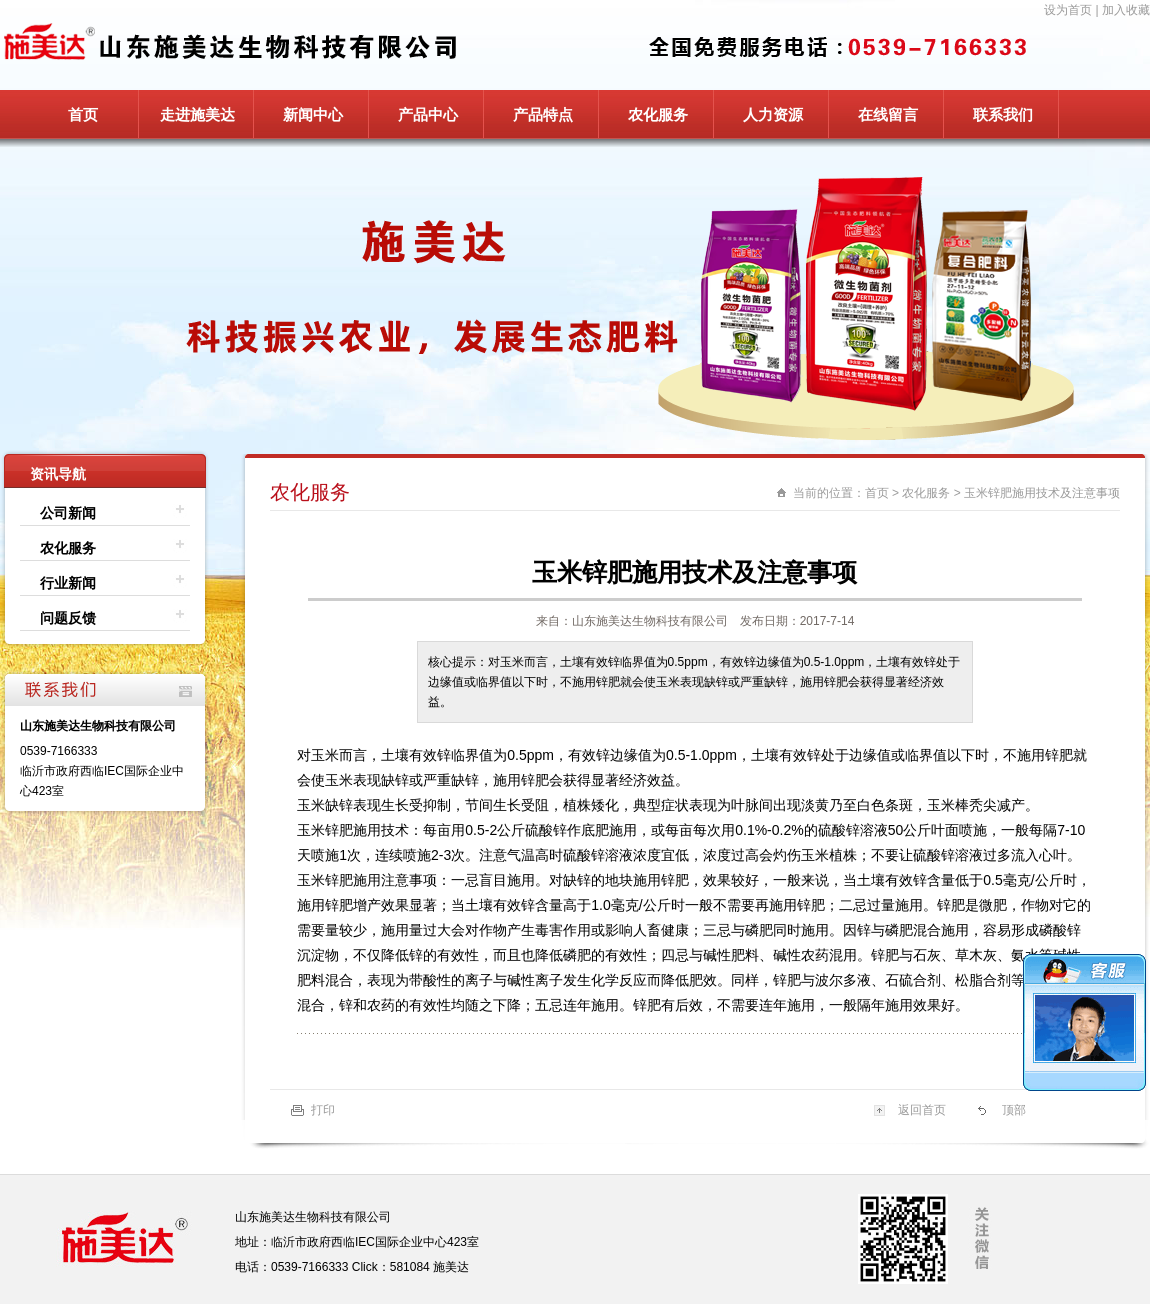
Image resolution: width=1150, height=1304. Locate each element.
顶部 (1014, 1110)
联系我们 (1003, 114)
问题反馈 (68, 618)
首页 (83, 114)
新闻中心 (313, 114)
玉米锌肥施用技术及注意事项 (1042, 493)
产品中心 (428, 114)
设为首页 (1068, 10)
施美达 (451, 1267)
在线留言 (888, 114)
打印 (323, 1110)
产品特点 (543, 114)
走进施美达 (197, 114)
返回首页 (922, 1110)
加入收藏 (1126, 10)
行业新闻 (68, 583)
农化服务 (658, 114)
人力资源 (773, 114)
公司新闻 (68, 513)
